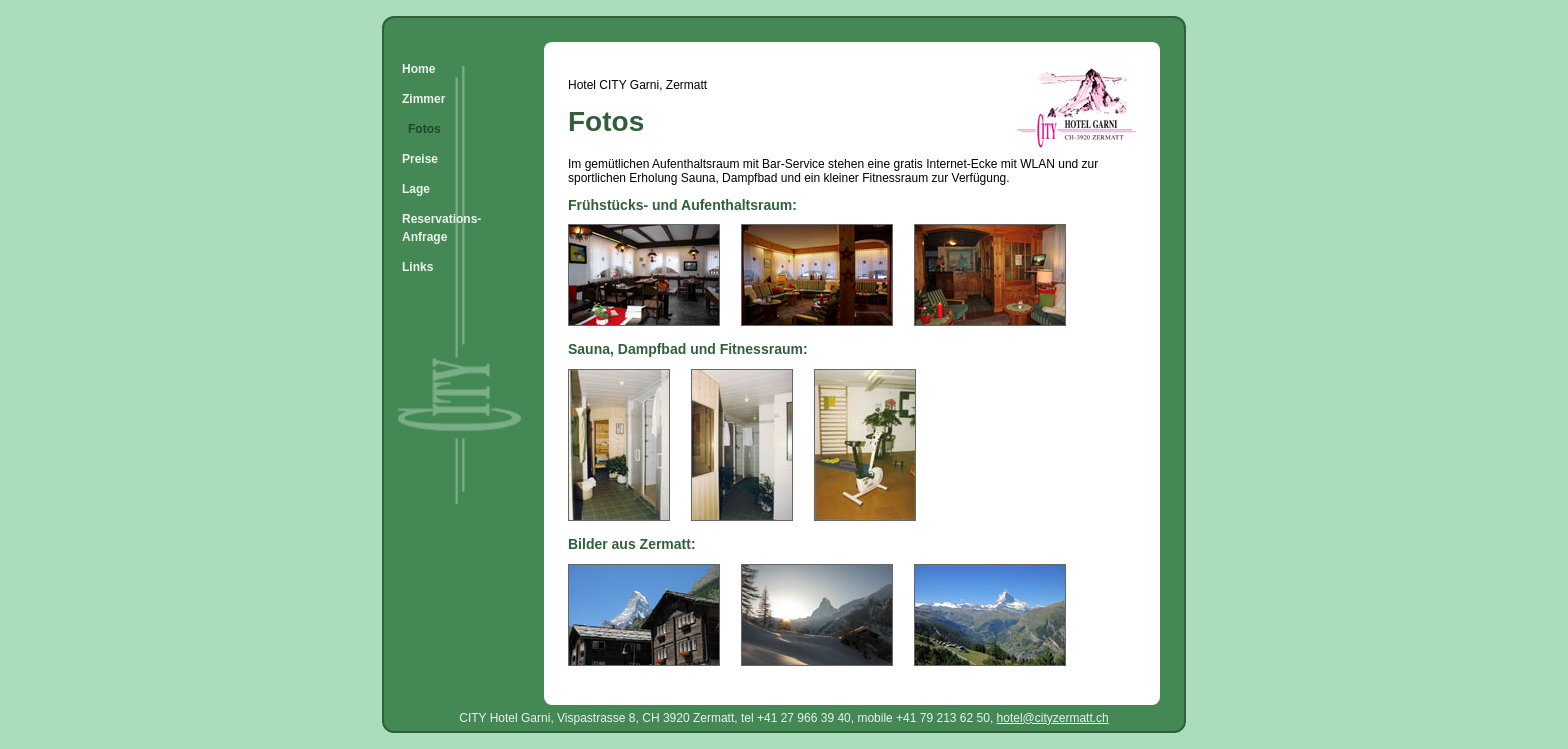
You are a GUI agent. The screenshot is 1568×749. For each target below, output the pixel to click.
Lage (416, 189)
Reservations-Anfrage (441, 228)
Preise (420, 159)
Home (418, 69)
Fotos (424, 129)
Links (417, 267)
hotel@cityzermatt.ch (1053, 718)
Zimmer (423, 99)
